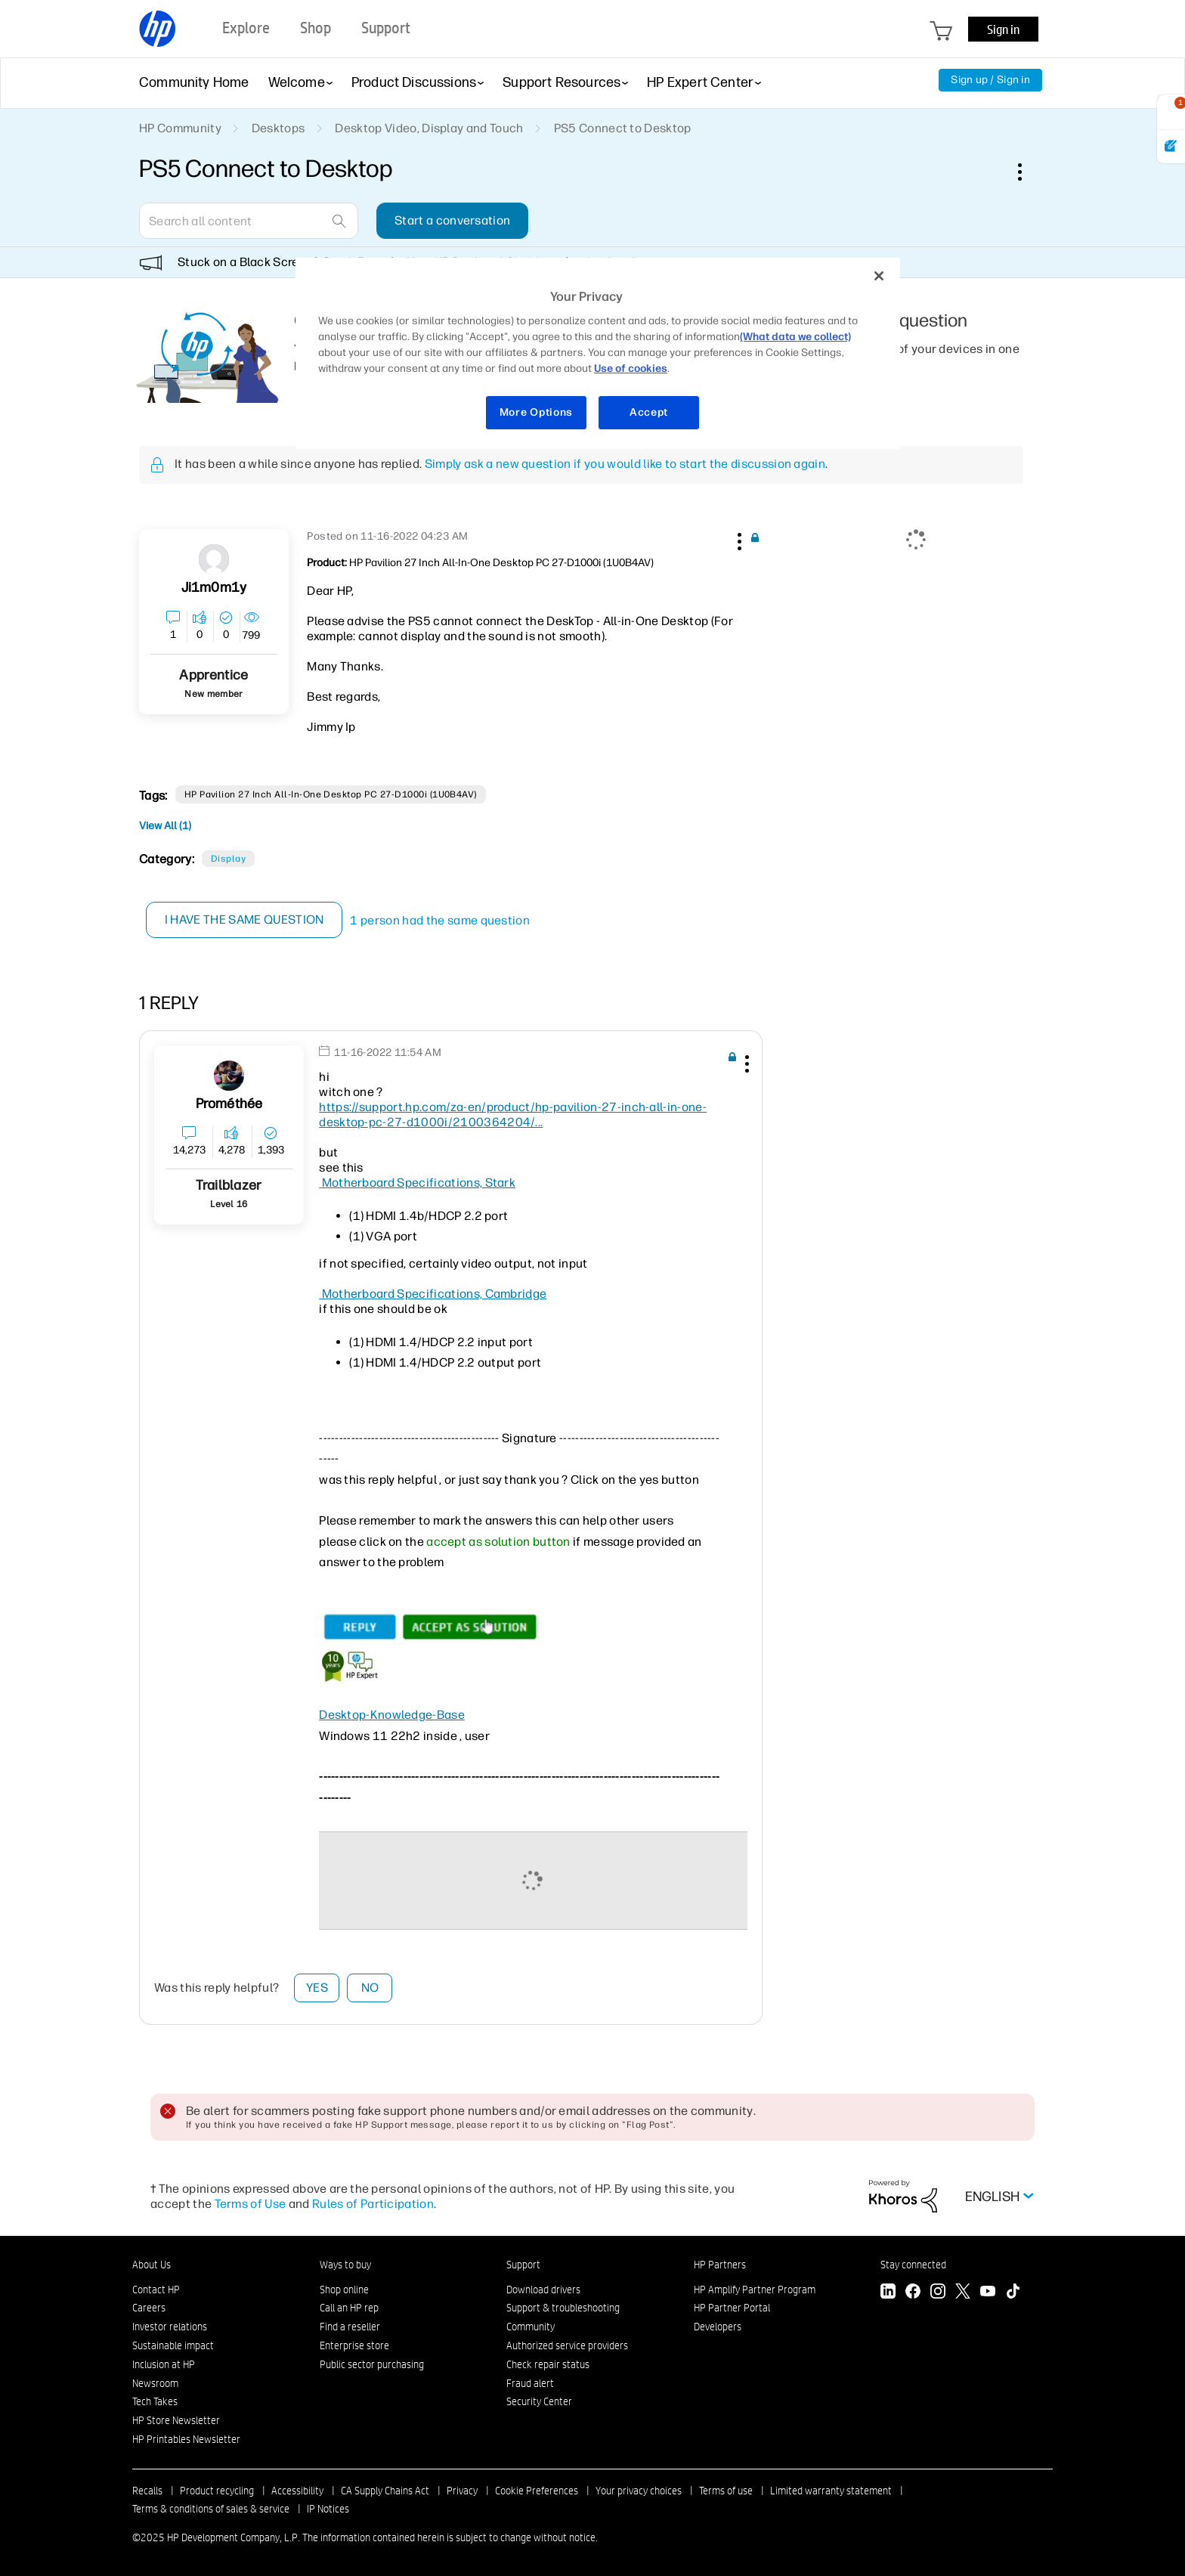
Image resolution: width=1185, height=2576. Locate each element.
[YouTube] (987, 2292)
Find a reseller (350, 2326)
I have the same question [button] (244, 919)
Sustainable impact (173, 2345)
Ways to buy (345, 2264)
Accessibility (297, 2490)
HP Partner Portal (732, 2307)
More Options (536, 412)
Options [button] (1028, 171)
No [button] (370, 1987)
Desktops (278, 128)
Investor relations (169, 2326)
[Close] (879, 276)
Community (530, 2326)
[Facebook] (912, 2292)
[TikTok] (1012, 2292)
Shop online (344, 2289)
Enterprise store (354, 2345)
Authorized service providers (567, 2345)
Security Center (539, 2401)
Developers (717, 2326)
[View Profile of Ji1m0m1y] (213, 587)
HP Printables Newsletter (186, 2439)
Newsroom (155, 2383)
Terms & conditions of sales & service (210, 2509)
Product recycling (217, 2490)
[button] (737, 539)
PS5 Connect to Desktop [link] (623, 128)
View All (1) (165, 825)
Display (228, 858)
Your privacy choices (639, 2490)
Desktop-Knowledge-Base (392, 1715)
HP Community (180, 128)
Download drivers (543, 2289)
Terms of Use (250, 2204)
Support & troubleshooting (563, 2307)
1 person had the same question (441, 920)
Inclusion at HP (163, 2364)
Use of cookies (630, 368)
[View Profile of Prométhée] (229, 1104)
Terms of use (726, 2490)
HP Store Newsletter (176, 2420)
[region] (597, 353)
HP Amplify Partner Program (754, 2289)
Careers (149, 2307)
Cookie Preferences (536, 2490)
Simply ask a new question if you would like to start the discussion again (625, 464)
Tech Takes (155, 2401)
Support (523, 2264)
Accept (649, 412)
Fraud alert (530, 2383)
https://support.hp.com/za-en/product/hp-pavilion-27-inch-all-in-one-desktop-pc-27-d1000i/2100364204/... (513, 1114)
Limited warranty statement (831, 2490)
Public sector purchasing (372, 2364)
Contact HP (156, 2289)
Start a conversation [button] (452, 220)
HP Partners (720, 2264)
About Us (151, 2264)
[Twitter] (962, 2292)
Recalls (147, 2490)
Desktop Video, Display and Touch (429, 128)
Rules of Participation (373, 2204)
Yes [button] (317, 1987)
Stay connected (913, 2264)
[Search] (248, 221)
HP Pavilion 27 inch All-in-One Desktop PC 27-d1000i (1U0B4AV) (330, 794)
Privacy (462, 2490)
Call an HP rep (349, 2307)
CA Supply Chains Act (385, 2490)
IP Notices (328, 2509)
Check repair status (547, 2364)
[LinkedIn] (888, 2292)
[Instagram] (937, 2292)
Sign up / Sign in (990, 79)
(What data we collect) (795, 336)
